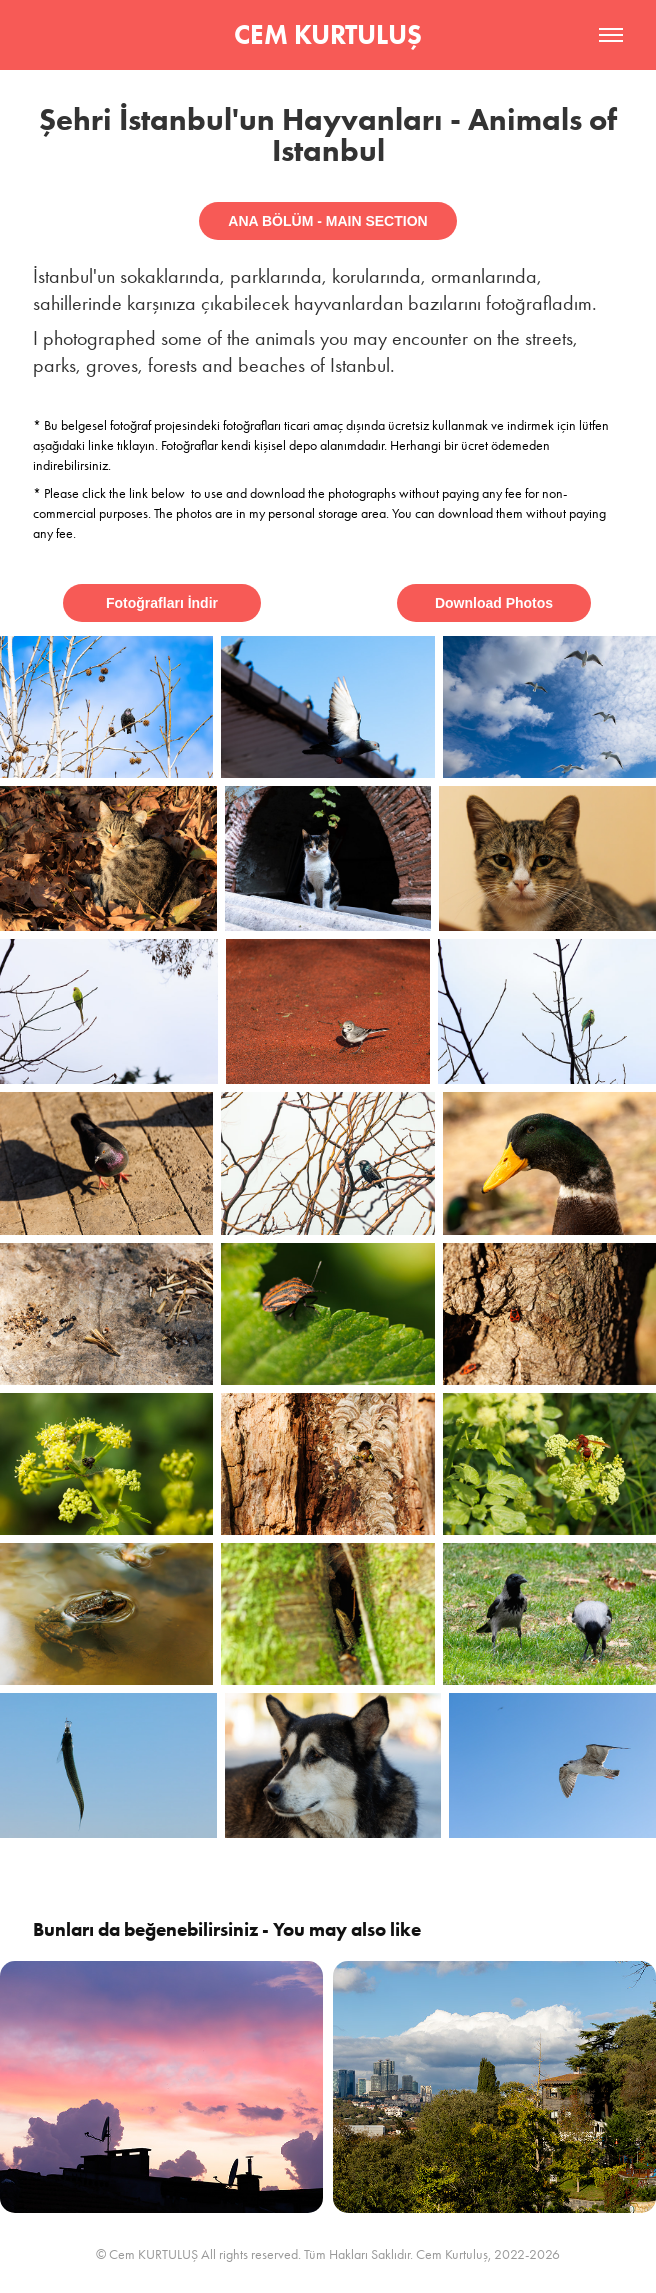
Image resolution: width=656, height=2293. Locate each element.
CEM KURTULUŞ (328, 34)
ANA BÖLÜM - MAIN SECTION (327, 221)
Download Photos (494, 603)
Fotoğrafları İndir (162, 603)
